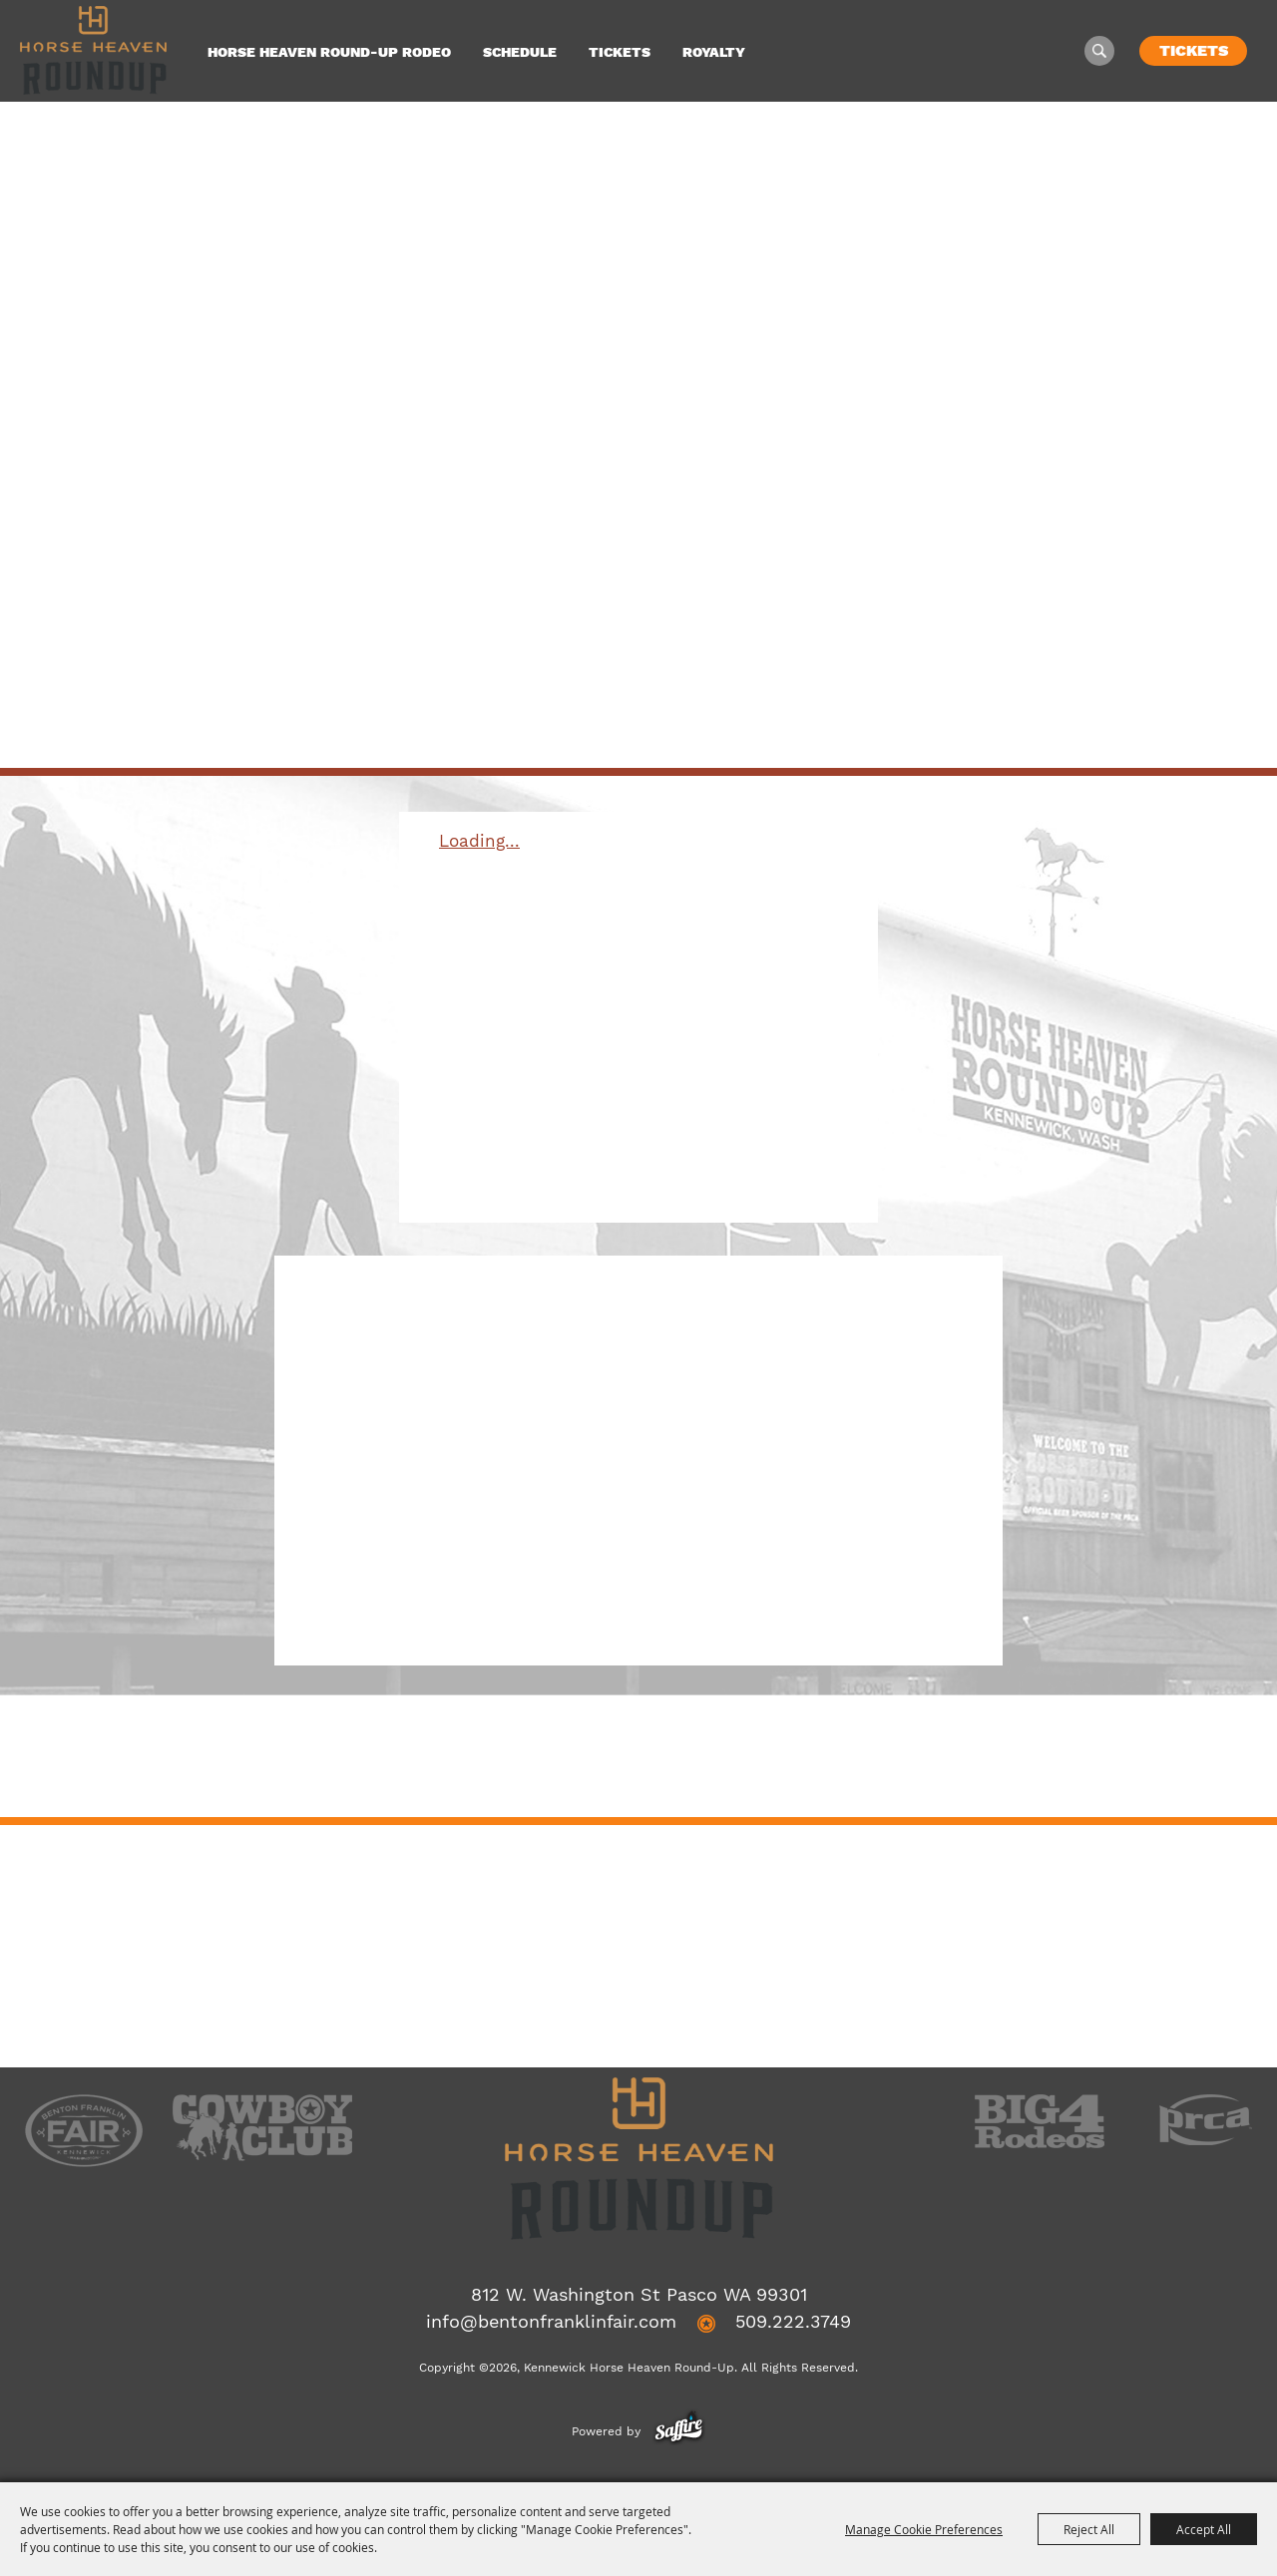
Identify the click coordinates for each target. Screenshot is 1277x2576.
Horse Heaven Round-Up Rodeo (329, 52)
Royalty (713, 52)
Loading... (479, 841)
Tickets (619, 52)
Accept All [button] (1203, 2529)
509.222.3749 (793, 2321)
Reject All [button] (1089, 2529)
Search (1099, 51)
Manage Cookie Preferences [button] (924, 2529)
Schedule (520, 52)
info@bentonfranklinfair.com (551, 2321)
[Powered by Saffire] (678, 2431)
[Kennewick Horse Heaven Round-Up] (93, 50)
